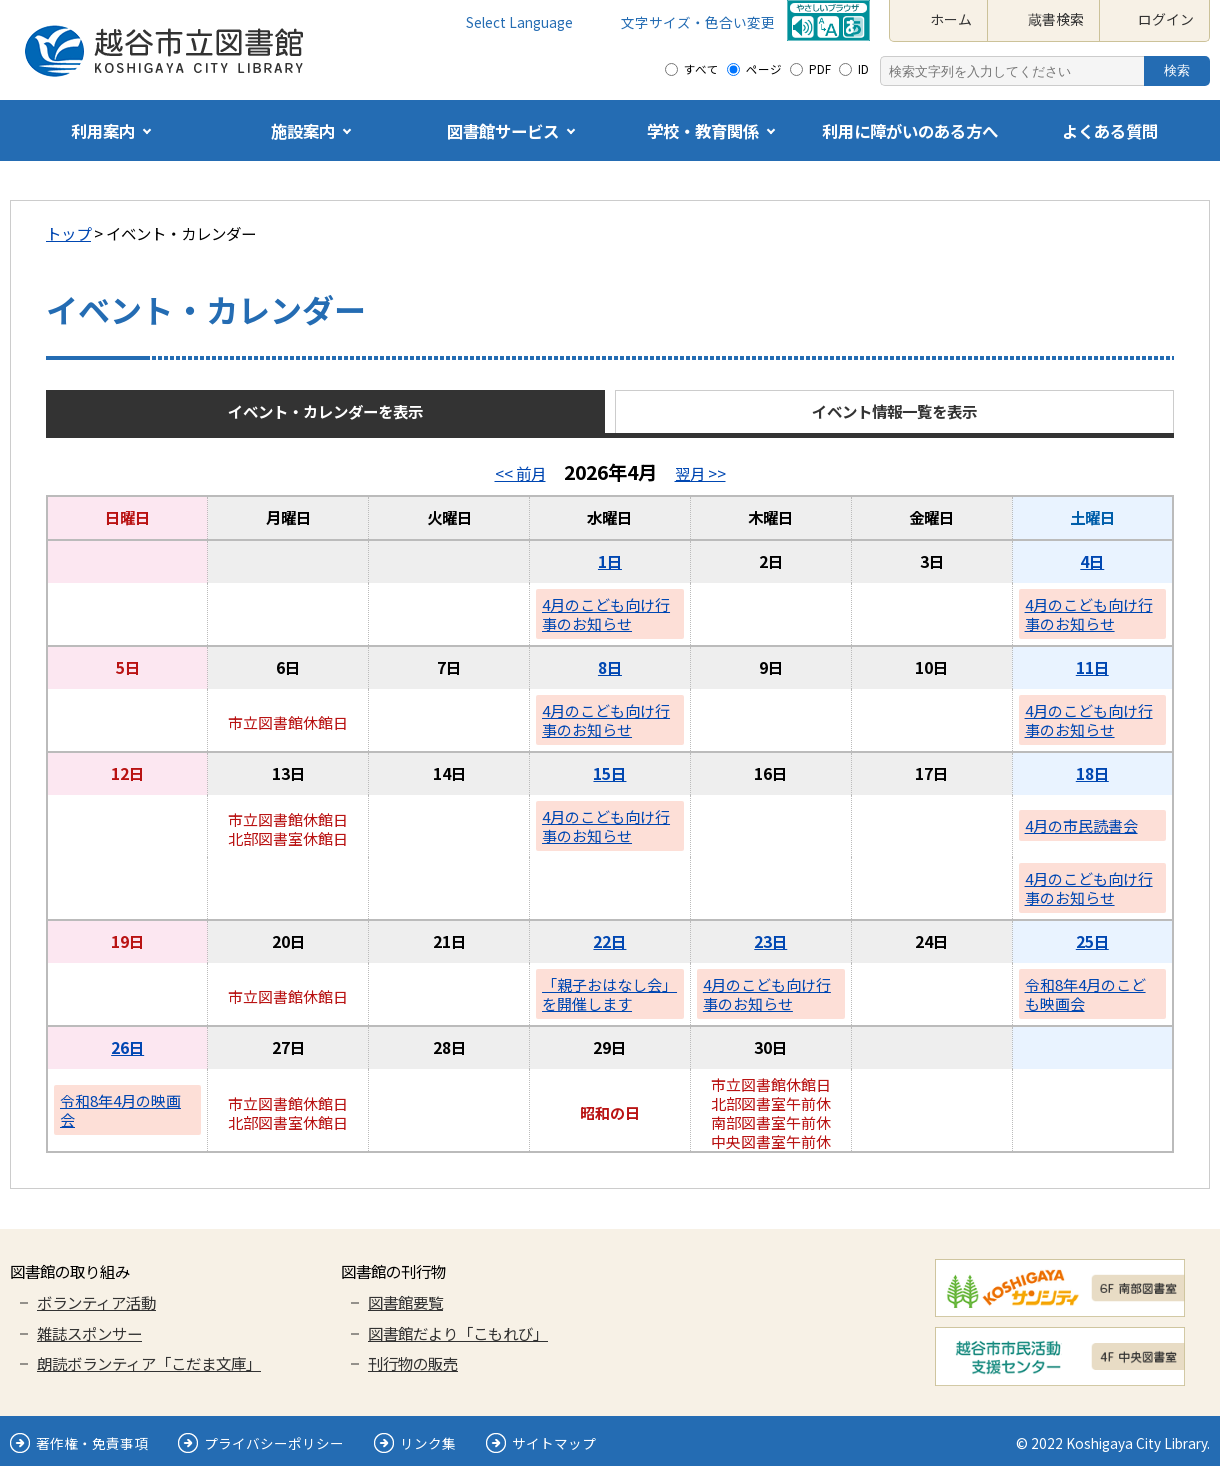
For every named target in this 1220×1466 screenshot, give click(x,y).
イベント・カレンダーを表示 (325, 411)
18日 (1092, 773)
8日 (610, 667)
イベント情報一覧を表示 (894, 411)
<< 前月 (520, 473)
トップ (68, 233)
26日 (127, 1047)
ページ (764, 69)
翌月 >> (700, 473)
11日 (1092, 667)
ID (863, 69)
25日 (1092, 941)
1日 (610, 561)
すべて (701, 69)
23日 (770, 941)
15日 (609, 773)
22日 (609, 941)
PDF (820, 69)
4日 (1092, 561)
